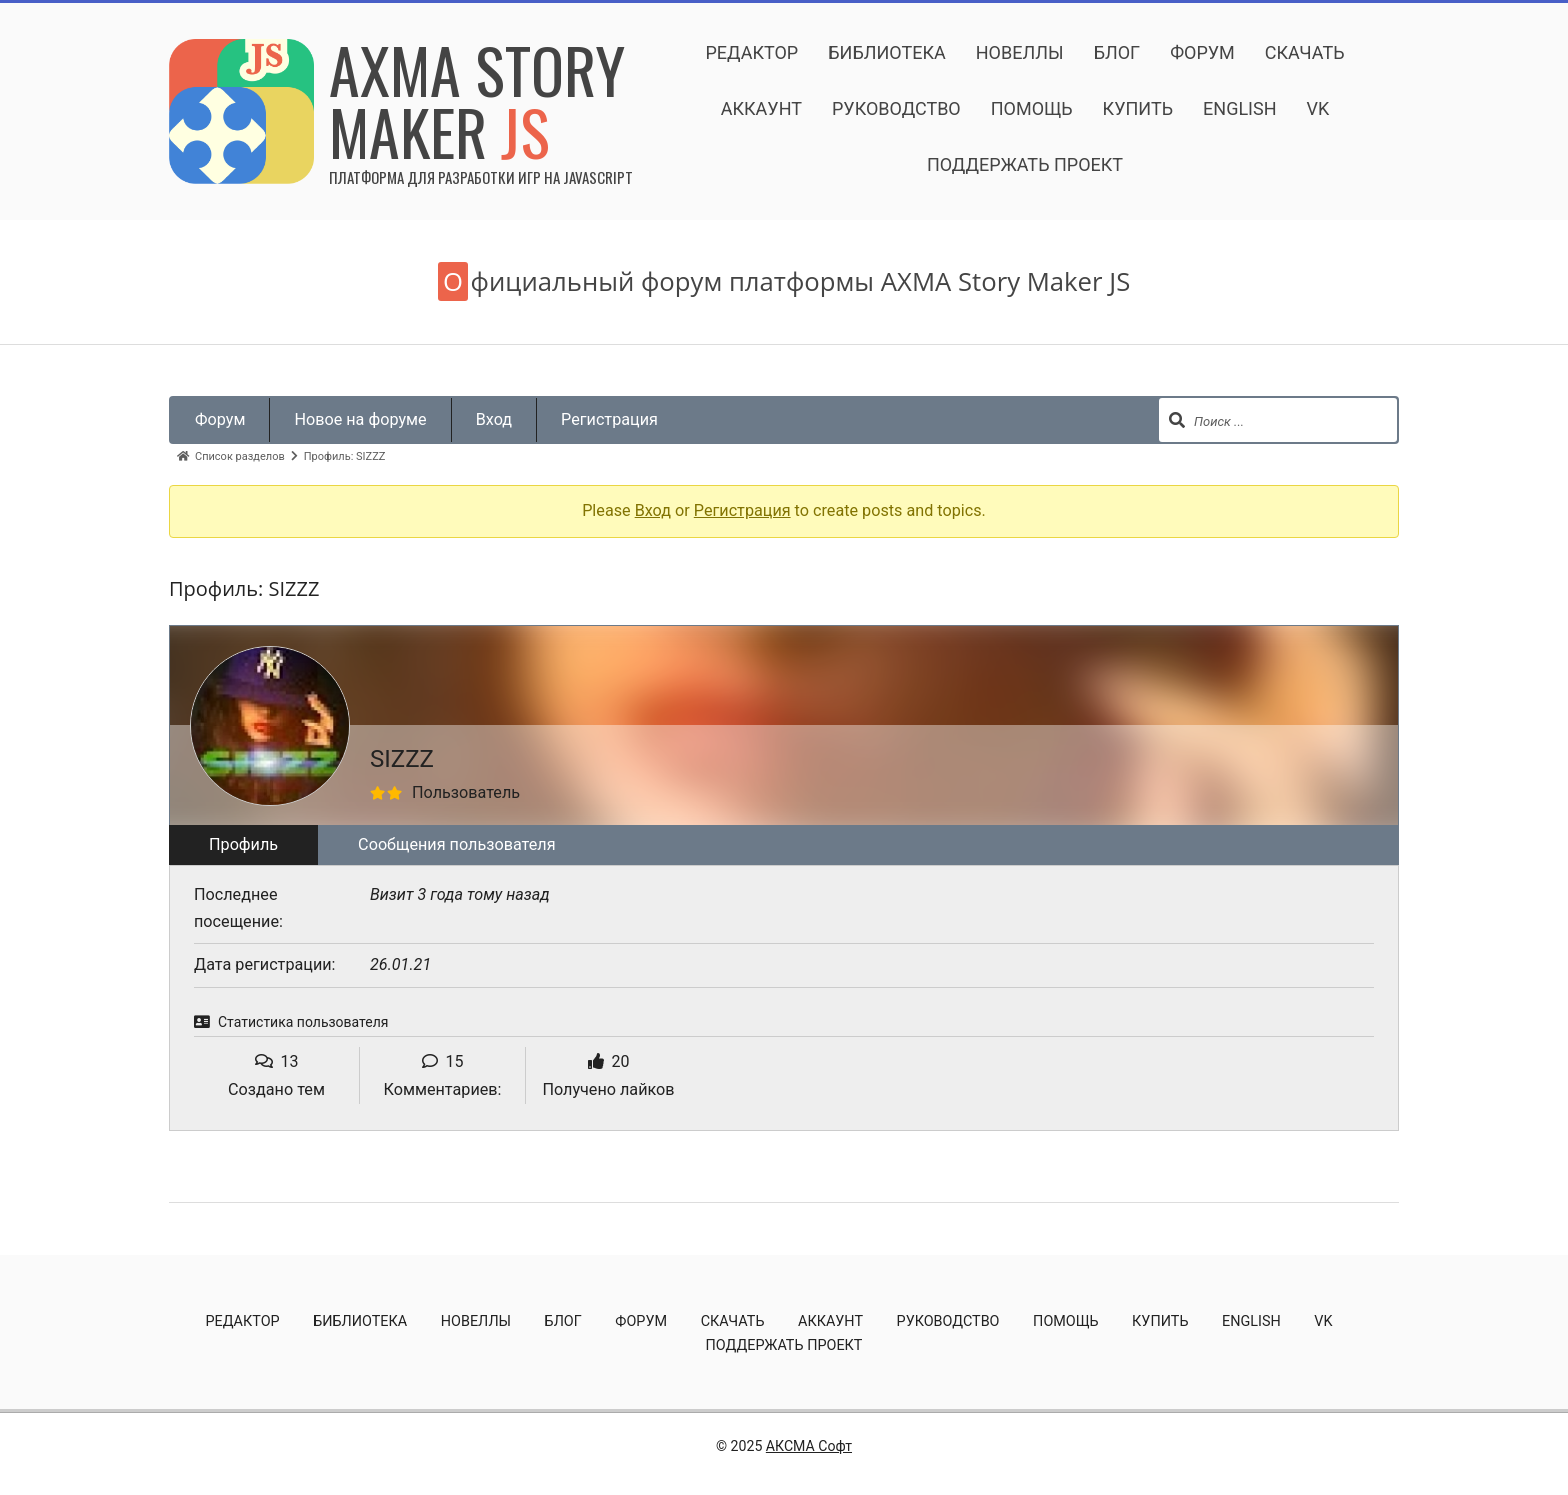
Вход (494, 419)
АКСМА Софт (809, 1446)
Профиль (243, 844)
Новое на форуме (360, 419)
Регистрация (609, 419)
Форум (220, 419)
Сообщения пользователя (456, 844)
